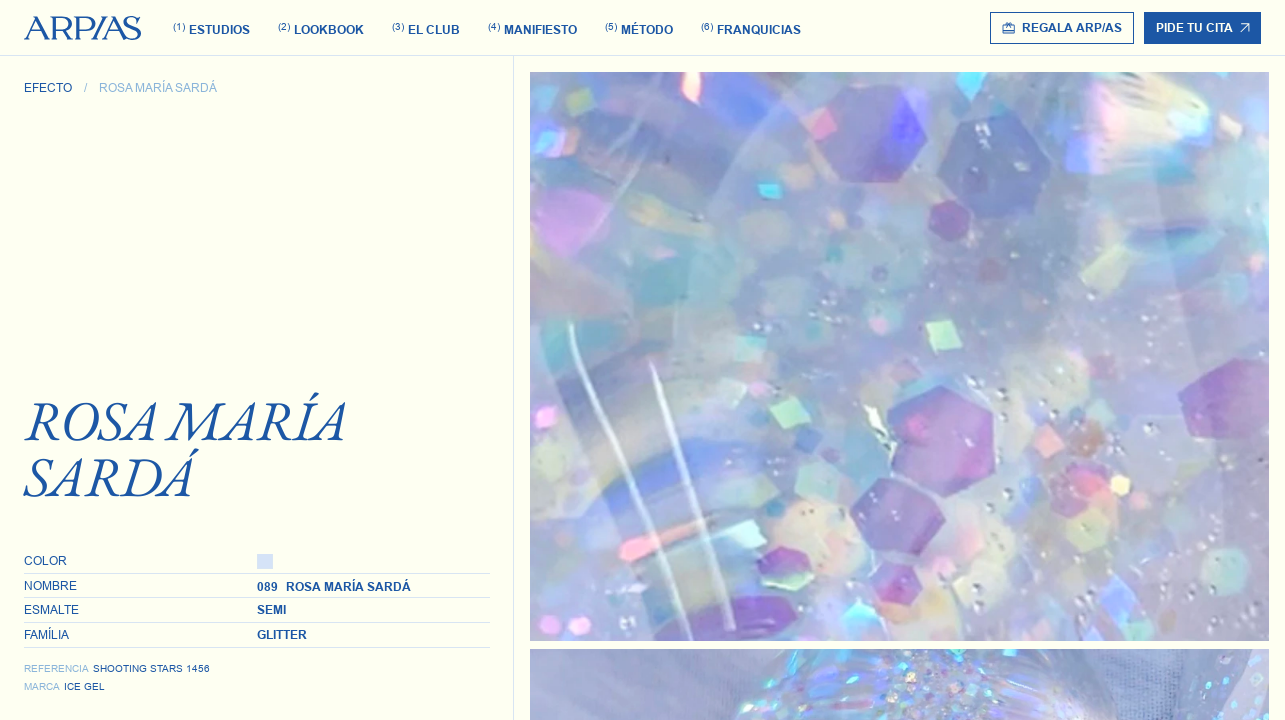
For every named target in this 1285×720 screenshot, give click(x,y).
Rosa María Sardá (158, 87)
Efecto (48, 87)
